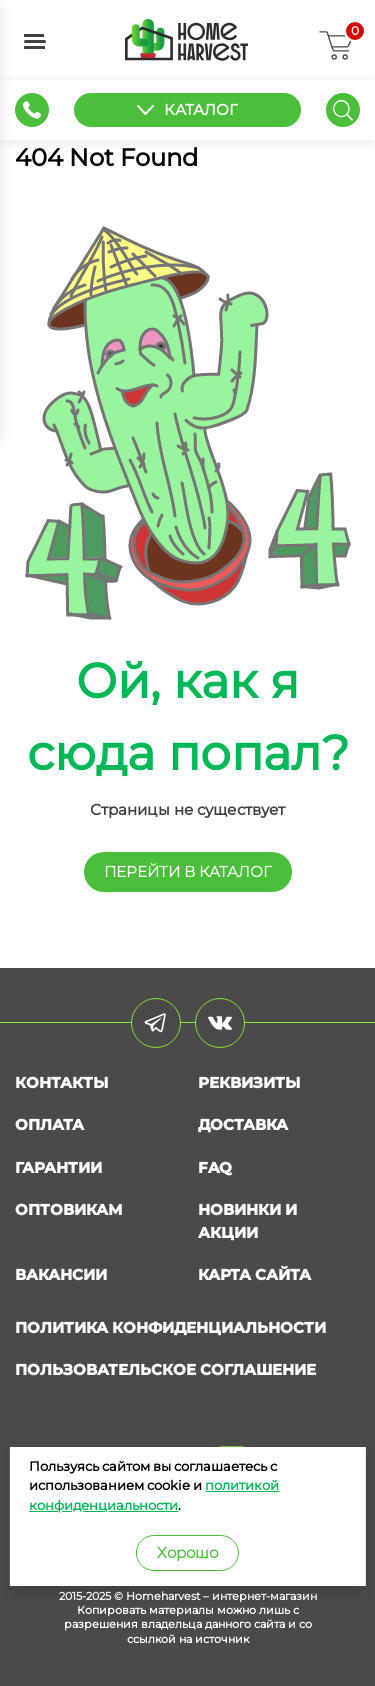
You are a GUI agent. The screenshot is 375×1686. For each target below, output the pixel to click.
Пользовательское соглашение (165, 1369)
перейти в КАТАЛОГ (188, 871)
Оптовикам (68, 1209)
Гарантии (58, 1167)
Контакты (61, 1082)
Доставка (243, 1124)
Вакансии (61, 1274)
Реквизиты (249, 1082)
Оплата (49, 1124)
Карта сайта (254, 1274)
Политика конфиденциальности (170, 1327)
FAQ (215, 1167)
